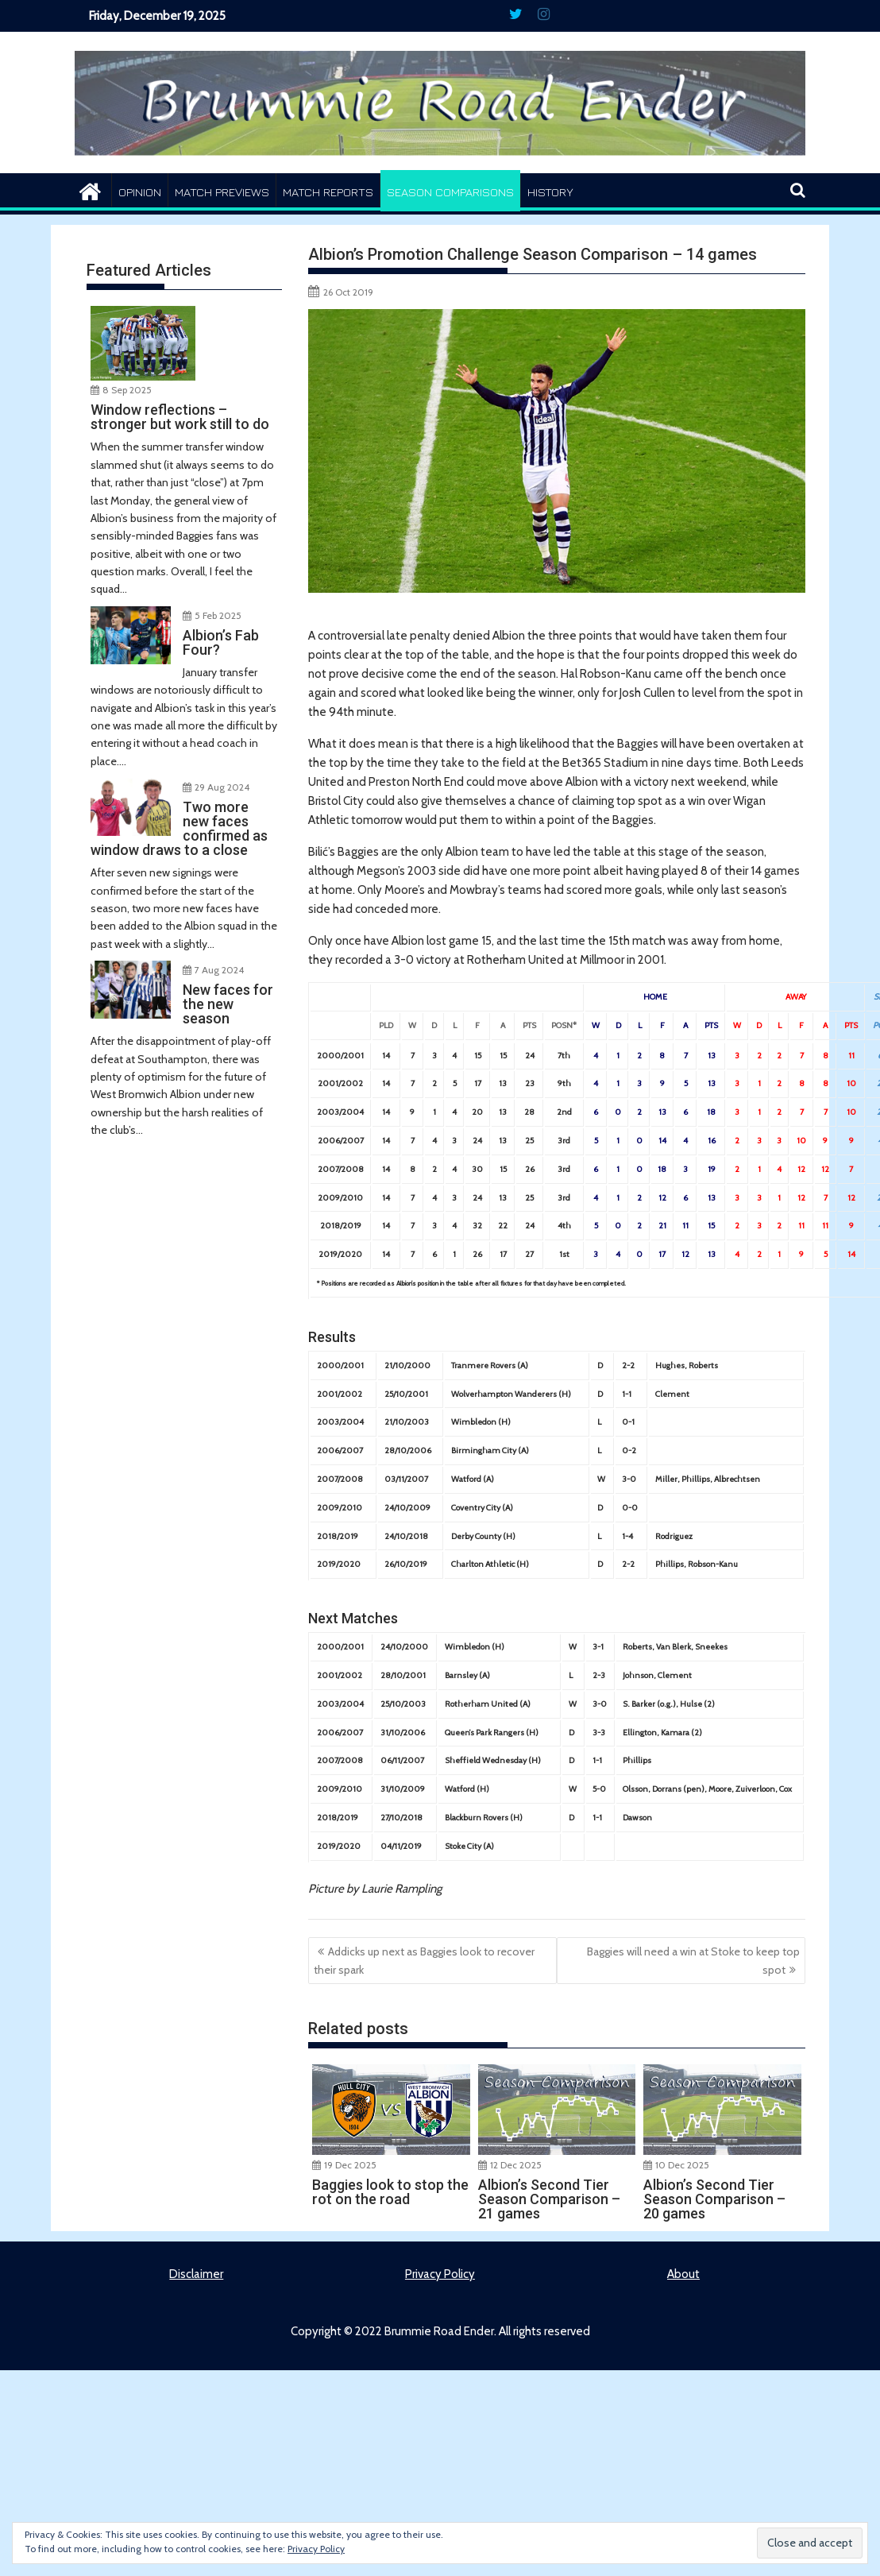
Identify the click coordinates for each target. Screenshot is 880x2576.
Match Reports (328, 192)
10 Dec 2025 (682, 2165)
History (550, 192)
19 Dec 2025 (350, 2165)
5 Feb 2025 (218, 614)
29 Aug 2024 (222, 785)
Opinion (139, 192)
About (683, 2274)
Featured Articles (149, 270)
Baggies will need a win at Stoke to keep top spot (693, 1960)
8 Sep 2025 (127, 388)
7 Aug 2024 (219, 968)
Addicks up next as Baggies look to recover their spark (424, 1960)
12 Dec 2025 (516, 2165)
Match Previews (222, 192)
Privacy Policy (440, 2274)
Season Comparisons (450, 192)
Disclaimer (196, 2274)
